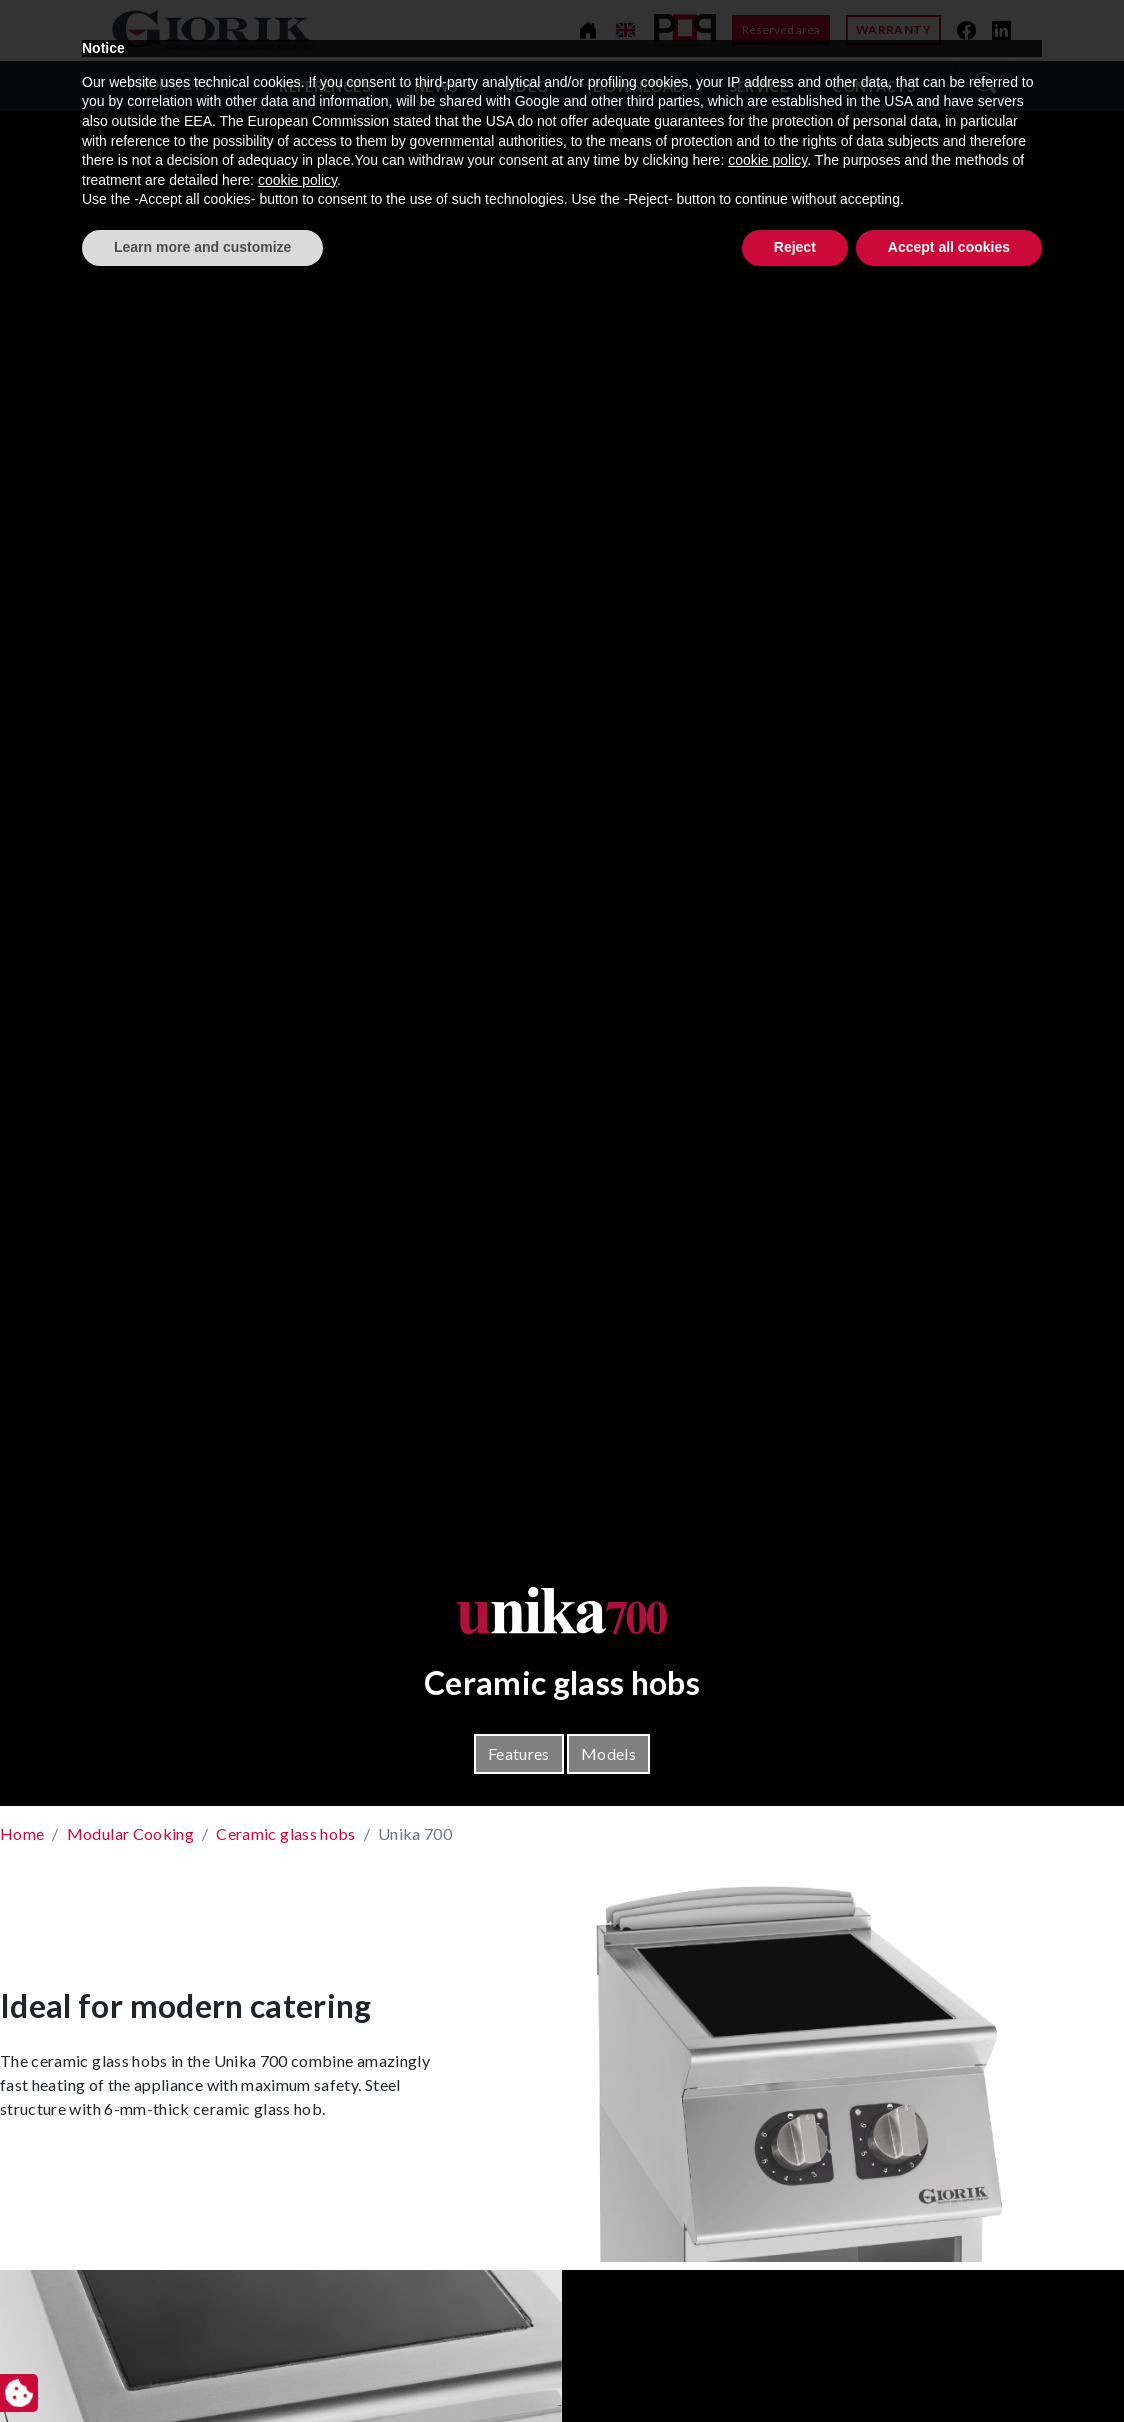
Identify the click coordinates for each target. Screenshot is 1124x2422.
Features (519, 1753)
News (435, 86)
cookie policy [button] (767, 2281)
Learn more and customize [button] (202, 2367)
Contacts (873, 86)
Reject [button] (795, 2367)
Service (758, 86)
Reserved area (781, 29)
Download (639, 86)
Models (608, 1753)
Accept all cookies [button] (949, 2367)
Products (169, 84)
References (324, 86)
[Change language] (625, 30)
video (525, 86)
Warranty (893, 29)
